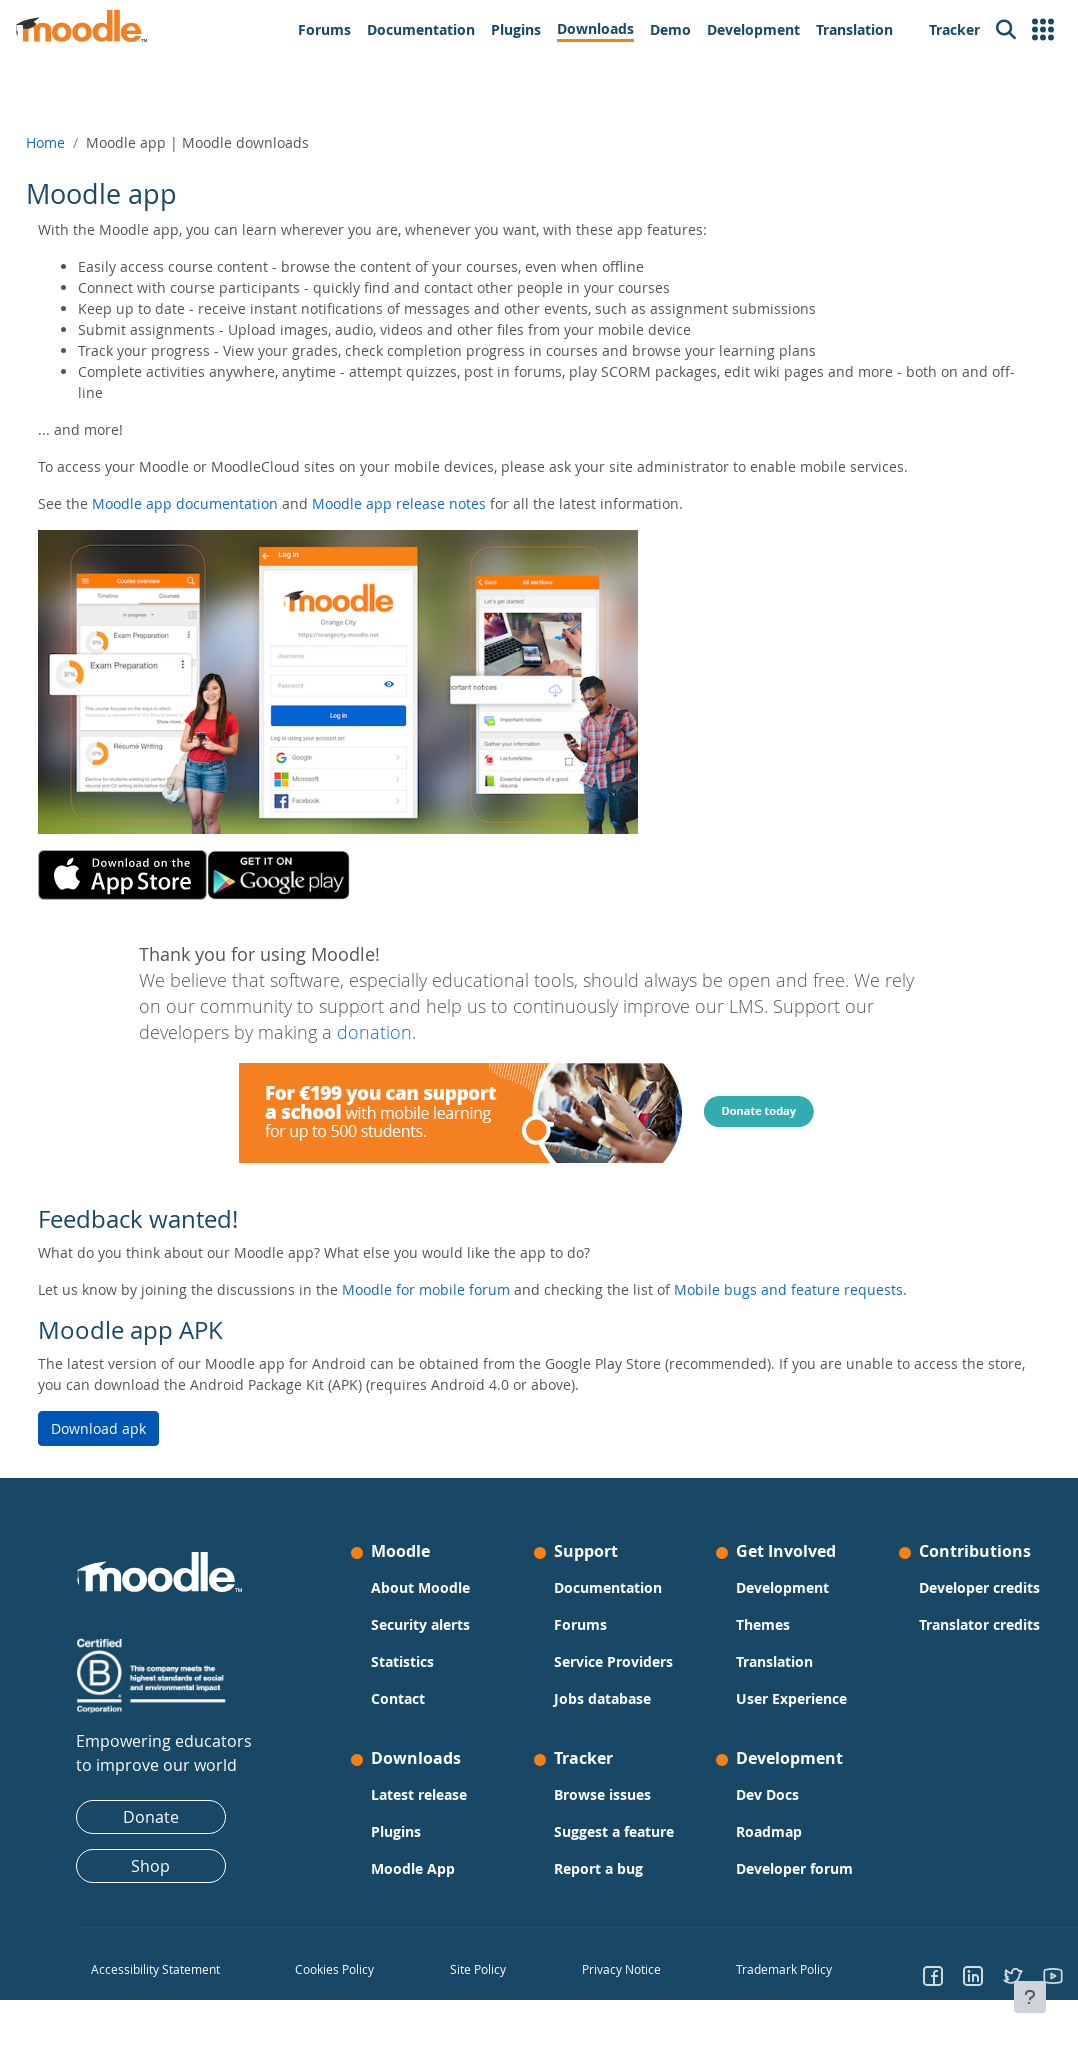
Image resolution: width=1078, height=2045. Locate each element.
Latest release (434, 1794)
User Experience (776, 1698)
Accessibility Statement (200, 1990)
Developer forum (779, 1868)
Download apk (143, 1428)
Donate (180, 1817)
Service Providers (612, 1661)
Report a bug (597, 1889)
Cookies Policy (363, 1990)
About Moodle (435, 1587)
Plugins (411, 1831)
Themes (748, 1624)
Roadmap (754, 1831)
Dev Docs (752, 1794)
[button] (1043, 30)
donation (374, 1032)
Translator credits (924, 1656)
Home (90, 142)
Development (767, 1587)
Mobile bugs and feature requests (833, 1289)
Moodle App (428, 1868)
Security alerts (435, 1624)
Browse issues (601, 1794)
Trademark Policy (769, 1990)
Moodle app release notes (444, 503)
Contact (413, 1698)
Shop (180, 1866)
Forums (579, 1624)
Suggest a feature (586, 1842)
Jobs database (601, 1698)
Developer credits (924, 1598)
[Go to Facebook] (904, 1996)
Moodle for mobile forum (471, 1289)
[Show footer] (1030, 1997)
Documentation (607, 1587)
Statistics (417, 1661)
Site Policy (493, 1990)
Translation (759, 1661)
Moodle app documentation (230, 503)
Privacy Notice (620, 1990)
